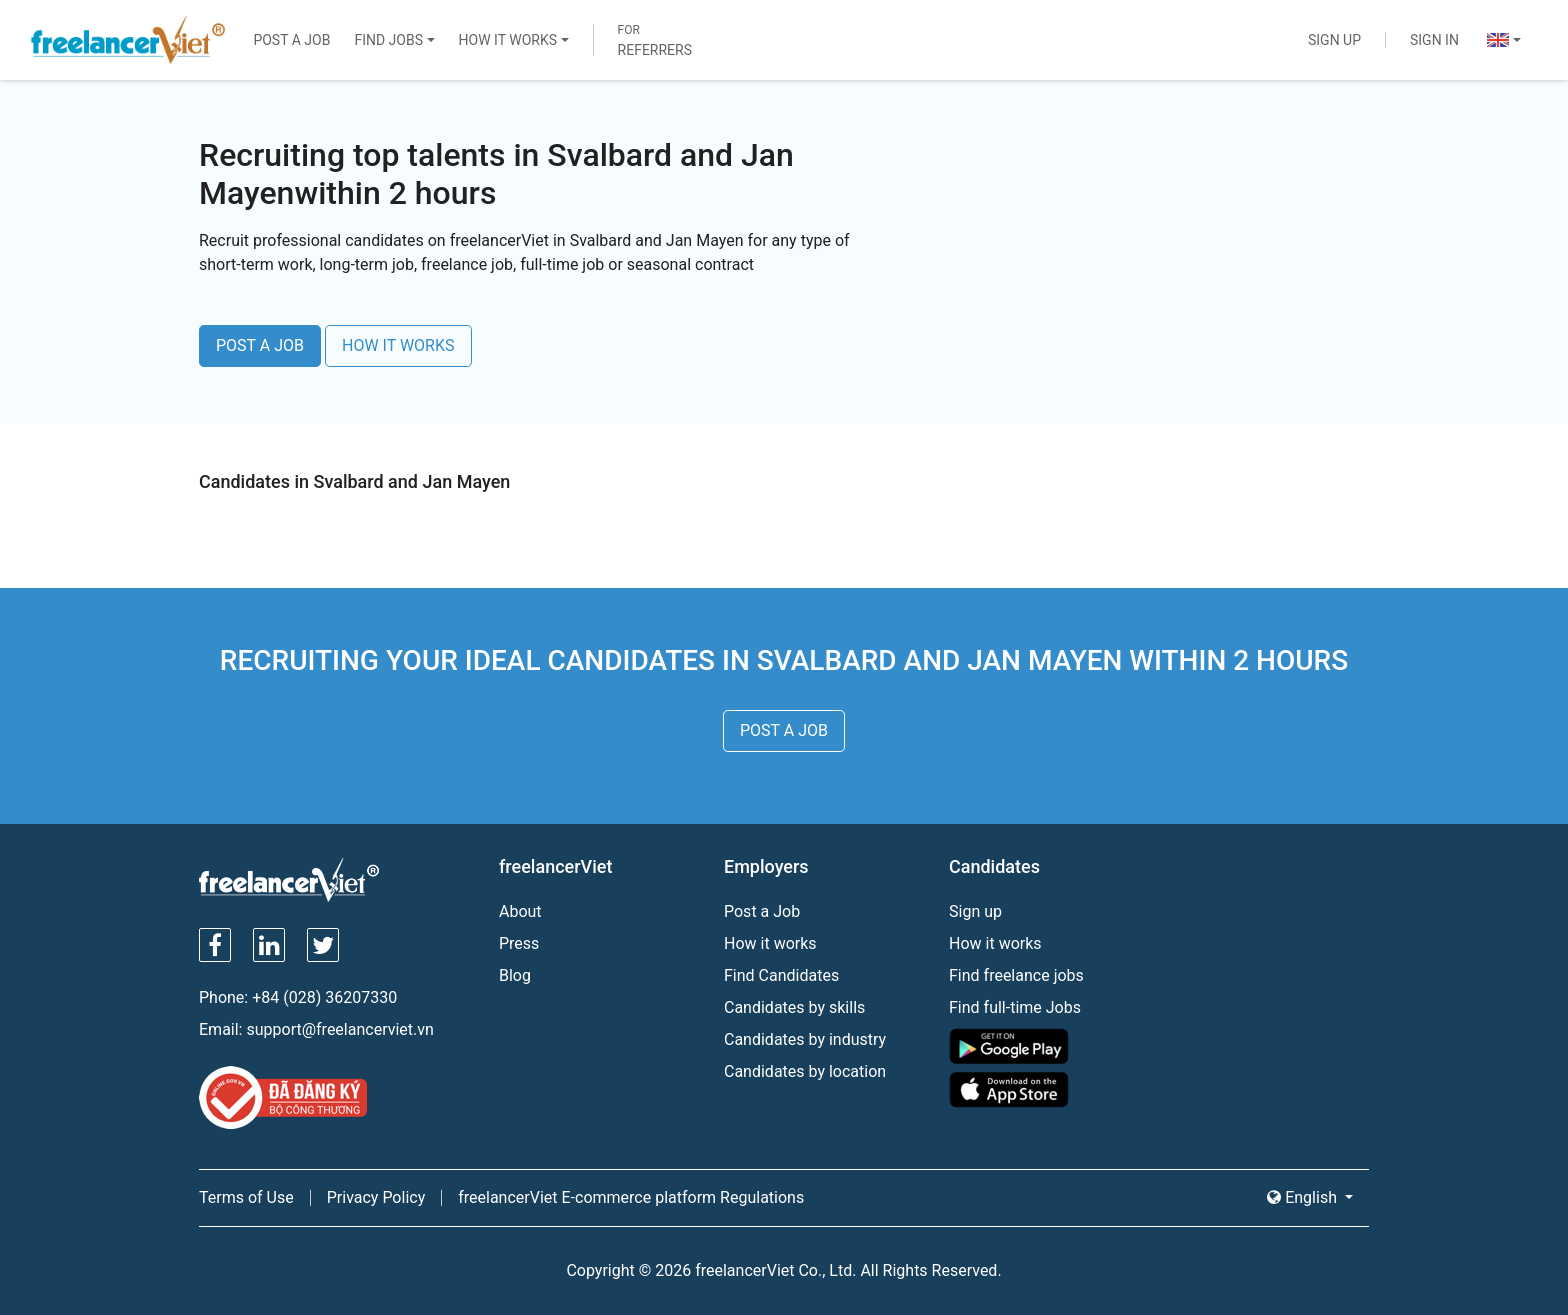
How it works (770, 943)
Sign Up (1334, 40)
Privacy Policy (376, 1197)
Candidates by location (805, 1071)
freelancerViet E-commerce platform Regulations (631, 1197)
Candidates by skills (794, 1007)
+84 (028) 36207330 (324, 997)
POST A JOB (260, 345)
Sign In (1434, 40)
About (520, 911)
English (1304, 1197)
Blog (515, 975)
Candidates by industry (805, 1039)
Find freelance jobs (1016, 975)
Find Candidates (781, 975)
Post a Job (291, 40)
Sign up (975, 911)
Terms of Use (246, 1197)
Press (519, 943)
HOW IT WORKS (398, 345)
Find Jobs (388, 40)
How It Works (508, 40)
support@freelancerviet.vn (339, 1029)
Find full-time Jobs (1015, 1007)
